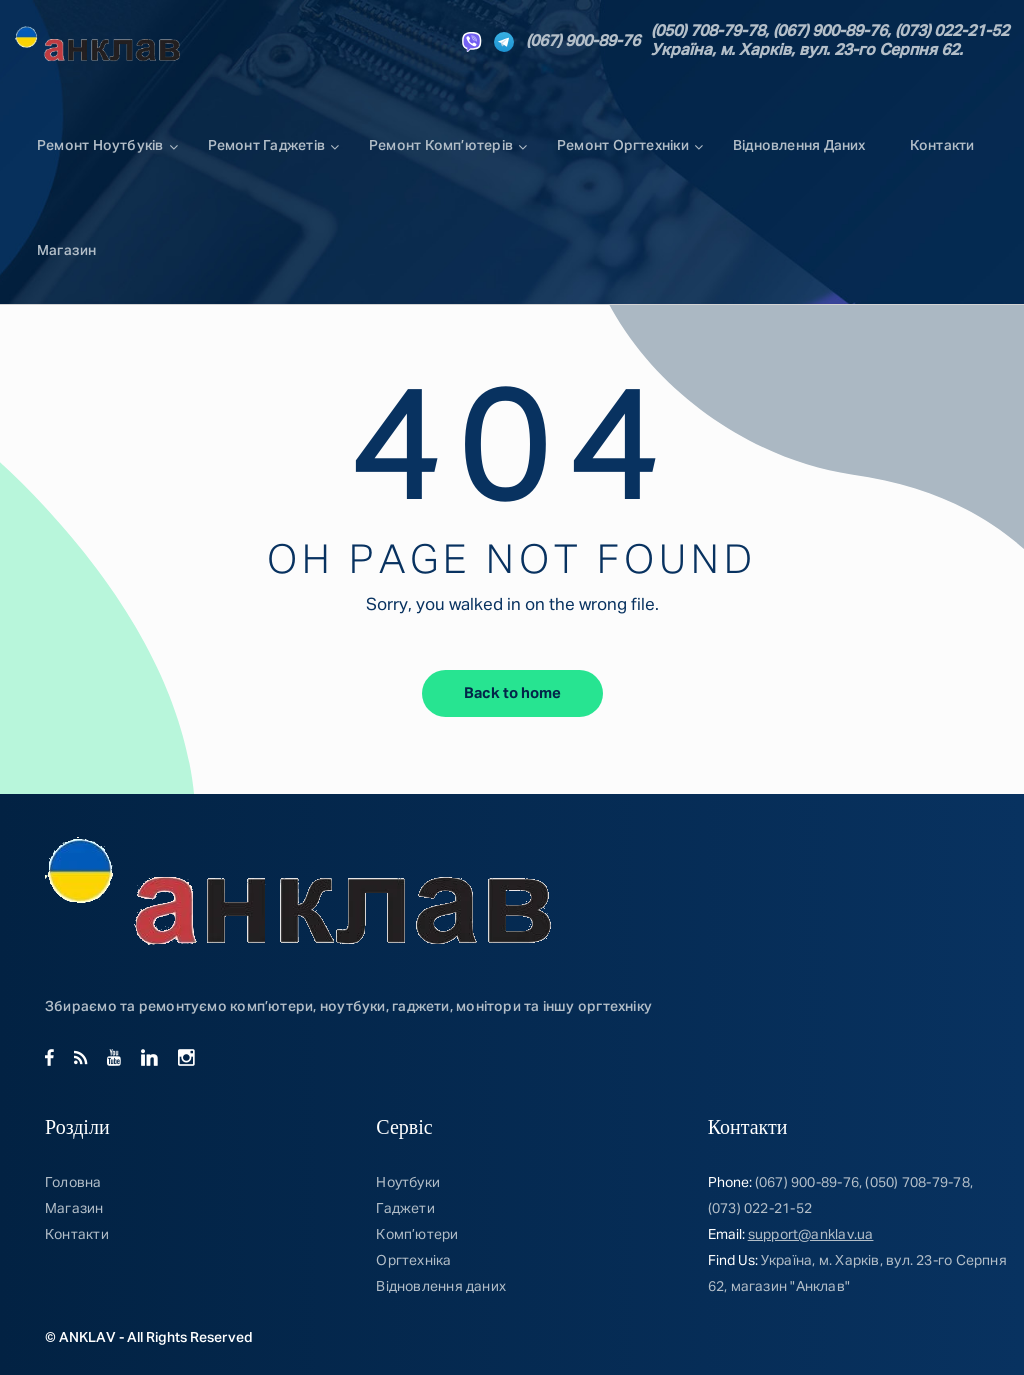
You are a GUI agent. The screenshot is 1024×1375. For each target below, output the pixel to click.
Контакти (942, 146)
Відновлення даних (799, 146)
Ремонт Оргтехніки (623, 146)
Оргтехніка (413, 1261)
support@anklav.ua (811, 1235)
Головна (73, 1183)
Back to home (512, 693)
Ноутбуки (408, 1183)
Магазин (67, 251)
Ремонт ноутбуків (100, 146)
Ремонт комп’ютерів (441, 146)
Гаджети (405, 1209)
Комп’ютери (417, 1235)
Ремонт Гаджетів (266, 146)
